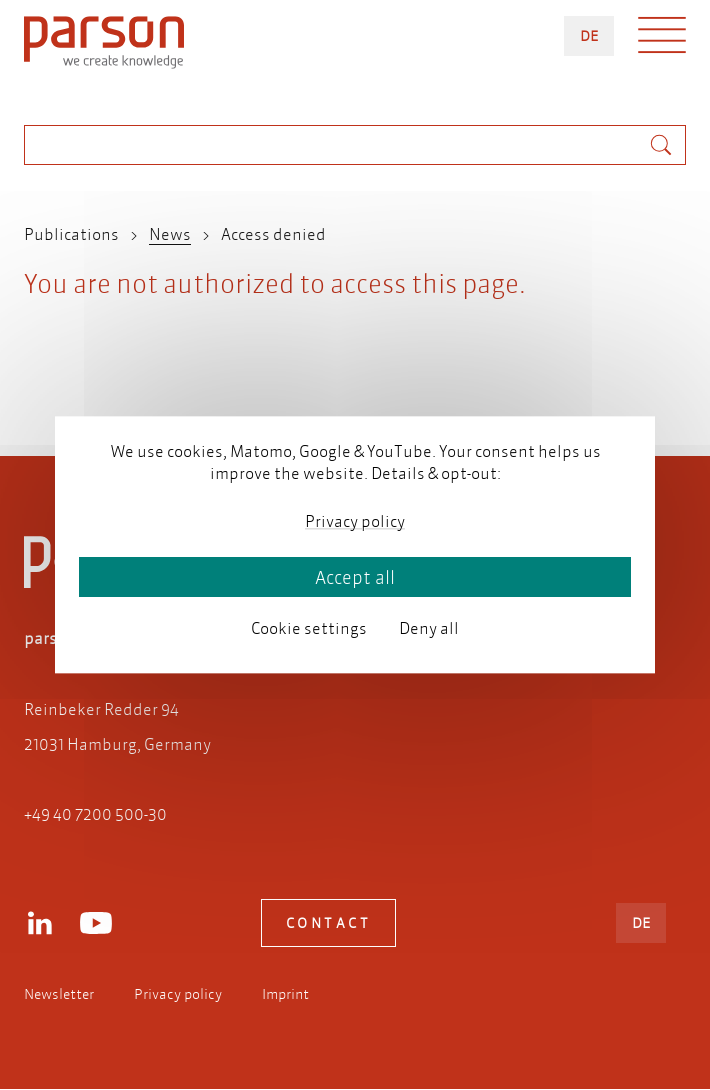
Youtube (96, 923)
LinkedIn (40, 923)
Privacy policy (178, 994)
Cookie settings (309, 627)
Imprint (285, 994)
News (170, 233)
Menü (662, 40)
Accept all (355, 577)
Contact (329, 923)
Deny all (429, 627)
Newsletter (59, 994)
